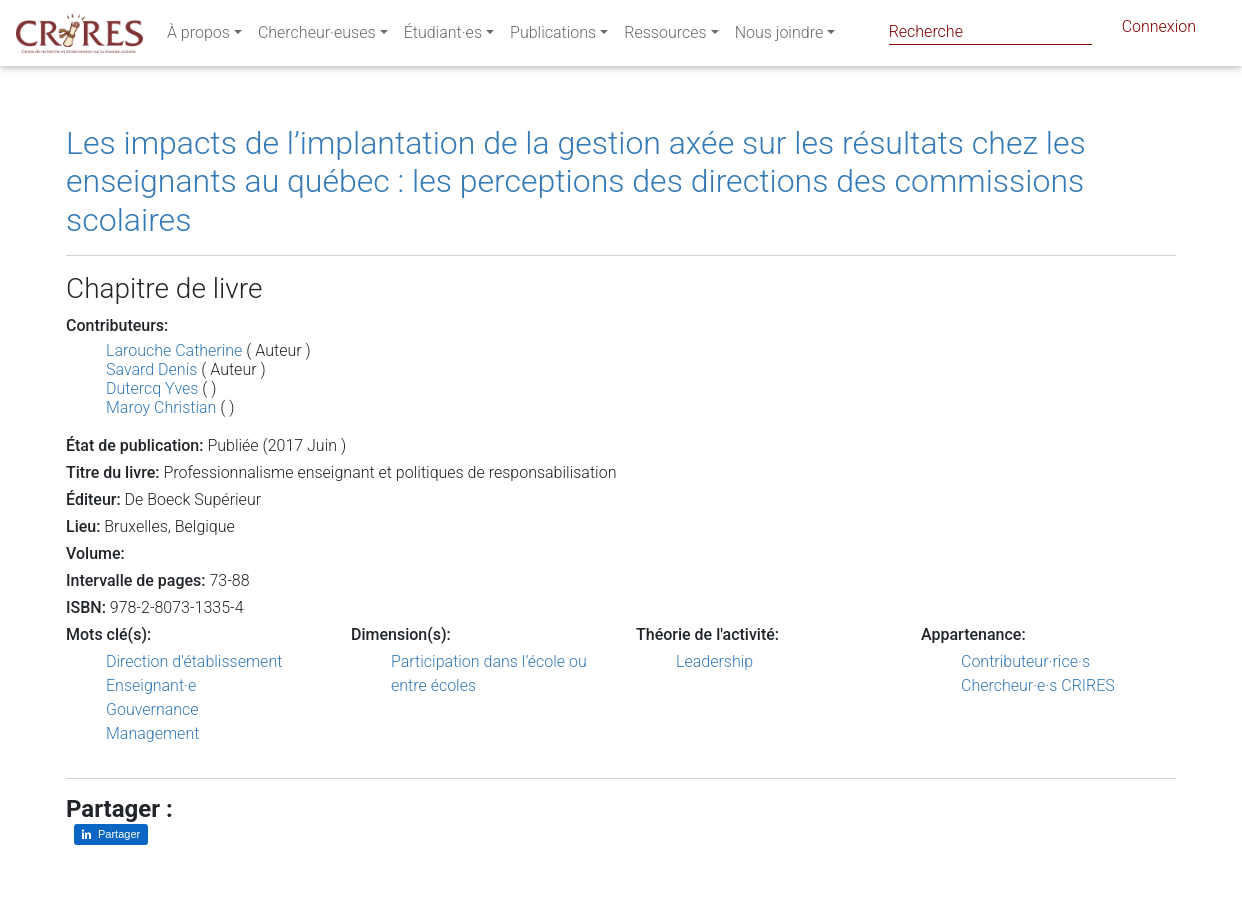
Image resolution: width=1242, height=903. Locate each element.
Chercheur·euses (317, 36)
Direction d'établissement (194, 661)
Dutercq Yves (152, 388)
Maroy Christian (161, 407)
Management (152, 733)
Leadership (714, 661)
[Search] (990, 31)
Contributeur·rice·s (1025, 661)
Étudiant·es (443, 36)
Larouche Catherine (174, 350)
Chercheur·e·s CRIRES (1038, 685)
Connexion (1159, 30)
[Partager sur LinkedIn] (111, 834)
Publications (553, 36)
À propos (198, 36)
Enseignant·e (151, 685)
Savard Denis (151, 369)
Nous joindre (779, 36)
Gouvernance (152, 709)
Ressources (665, 36)
